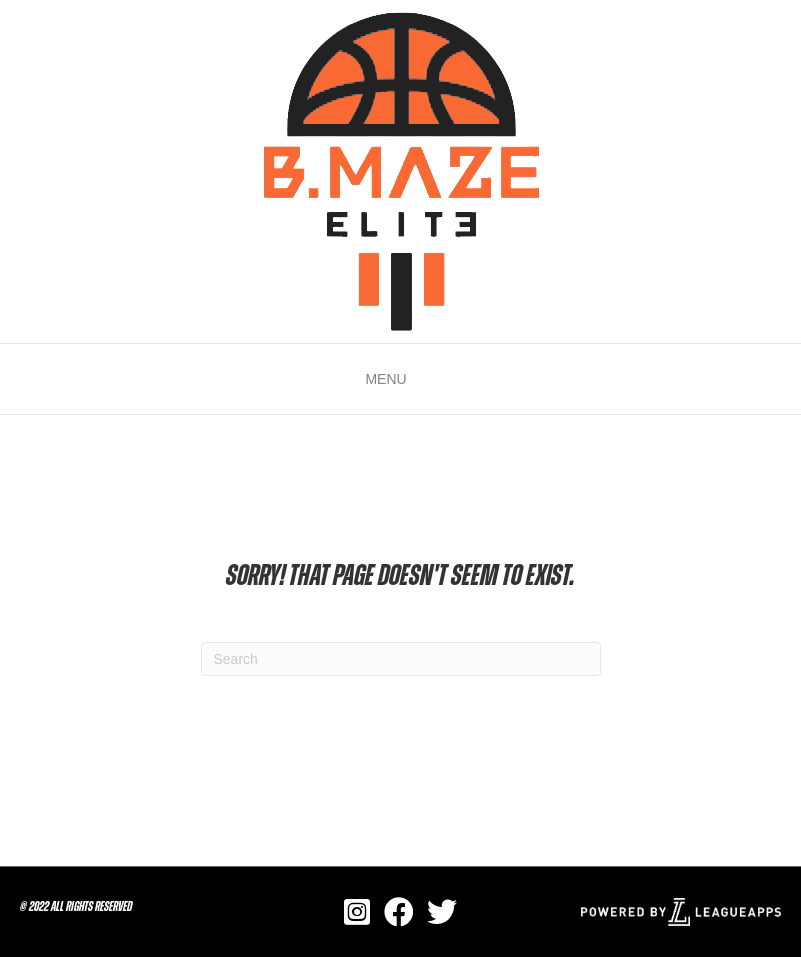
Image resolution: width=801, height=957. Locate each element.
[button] (385, 379)
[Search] (401, 659)
